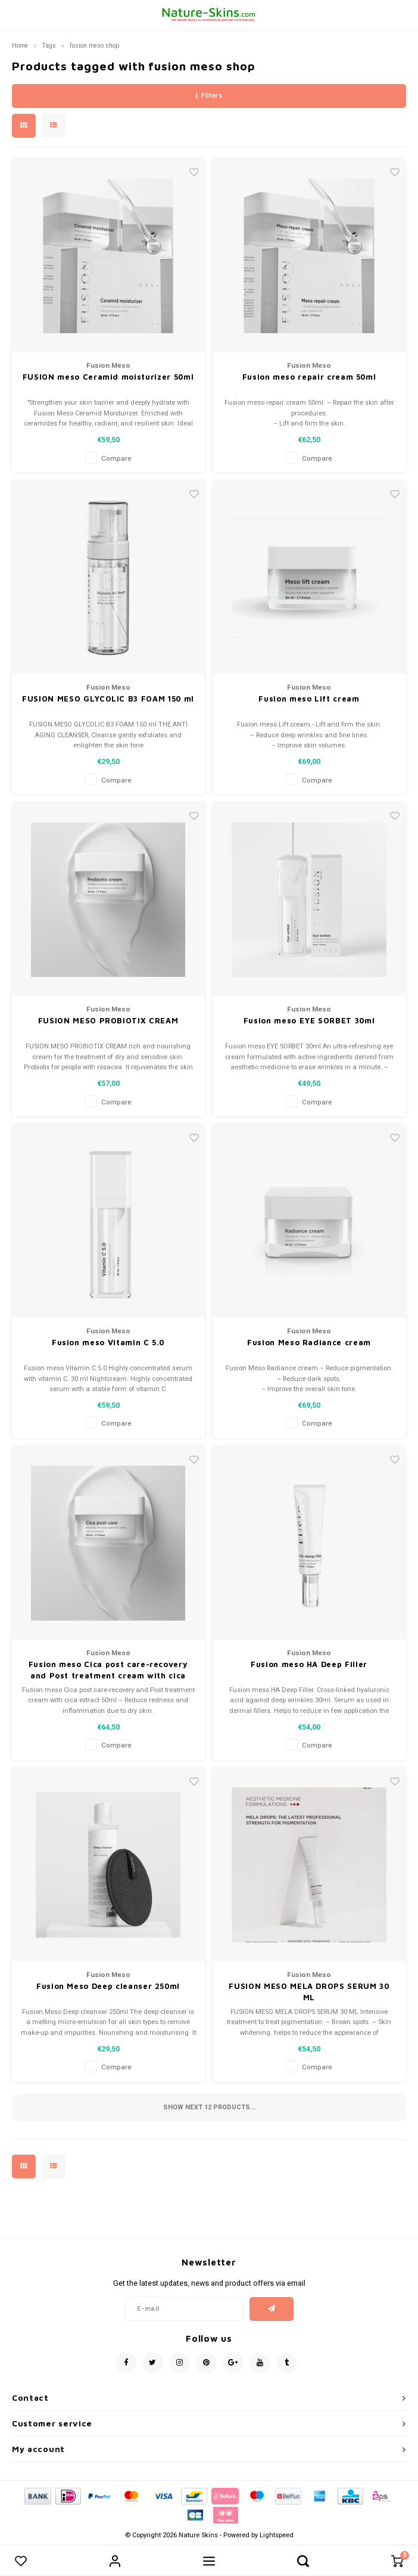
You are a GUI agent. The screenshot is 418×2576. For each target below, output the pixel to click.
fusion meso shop (94, 45)
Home (20, 45)
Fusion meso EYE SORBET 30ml (309, 1020)
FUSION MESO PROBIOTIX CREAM (108, 1020)
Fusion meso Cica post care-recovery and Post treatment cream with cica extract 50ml (108, 1670)
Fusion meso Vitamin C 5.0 (108, 1342)
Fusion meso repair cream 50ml (309, 376)
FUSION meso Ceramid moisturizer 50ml (108, 376)
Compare (116, 459)
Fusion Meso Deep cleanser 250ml (108, 1986)
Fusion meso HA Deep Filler (309, 1664)
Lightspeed (277, 2535)
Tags (49, 45)
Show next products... (209, 2107)
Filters (209, 96)
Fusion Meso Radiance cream (309, 1342)
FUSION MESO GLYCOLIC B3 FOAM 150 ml (108, 698)
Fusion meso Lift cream (308, 698)
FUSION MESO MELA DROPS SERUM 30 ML (309, 1992)
